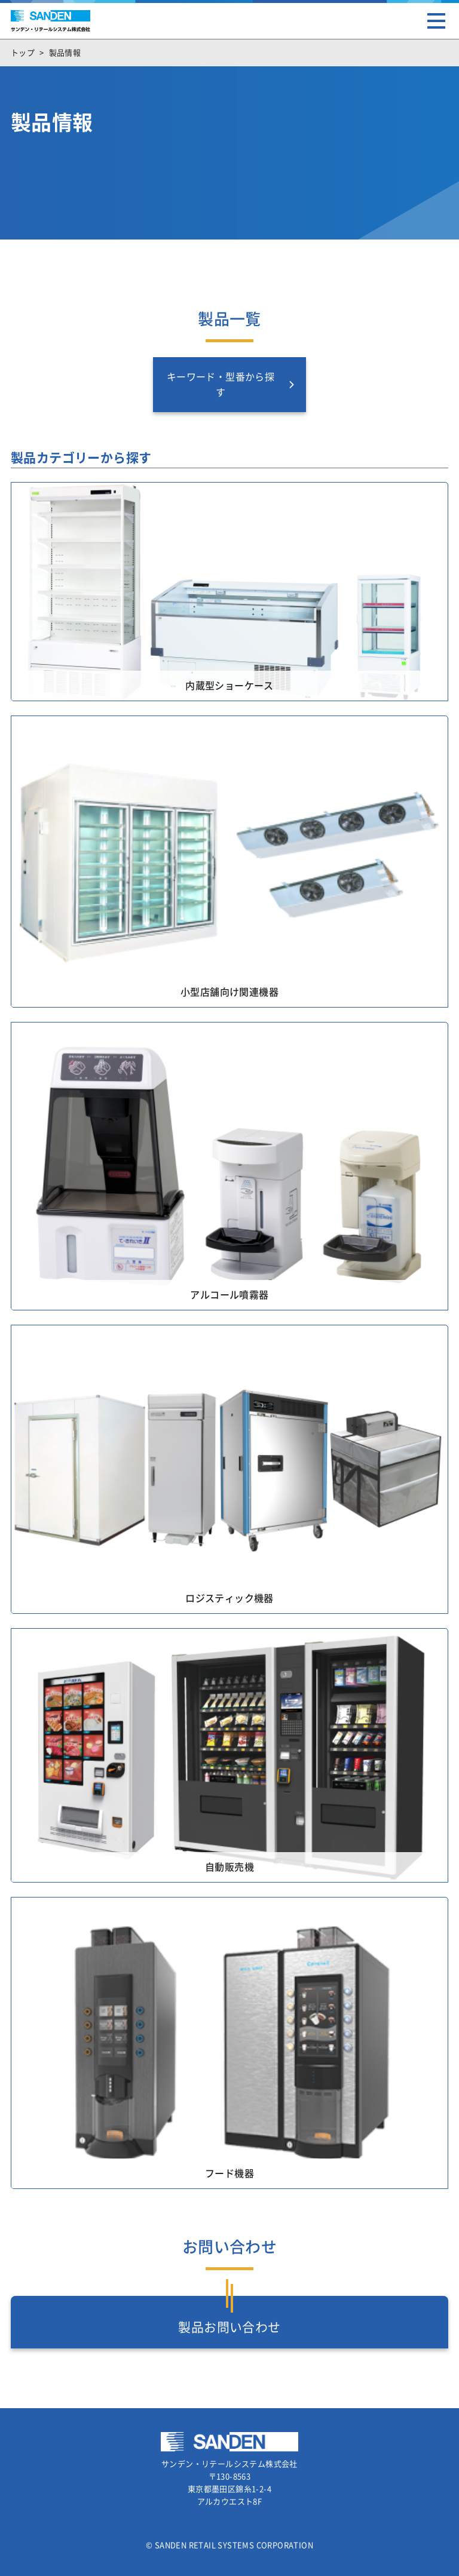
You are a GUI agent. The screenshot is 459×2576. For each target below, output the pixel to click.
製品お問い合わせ (229, 2327)
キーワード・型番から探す (220, 384)
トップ (23, 53)
